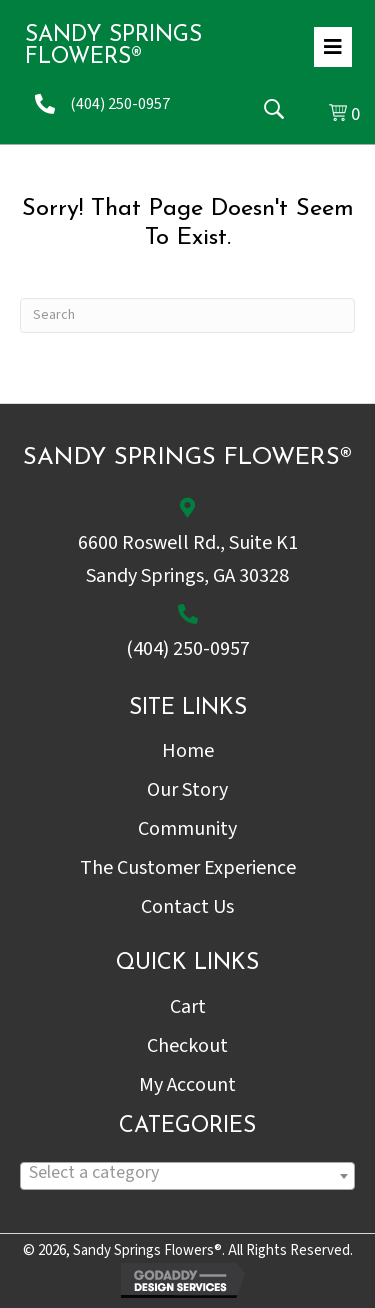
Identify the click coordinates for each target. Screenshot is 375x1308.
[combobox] (187, 1176)
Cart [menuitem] (188, 1007)
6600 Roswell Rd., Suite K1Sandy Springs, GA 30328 (188, 559)
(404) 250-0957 (120, 104)
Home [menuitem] (188, 751)
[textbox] (187, 1172)
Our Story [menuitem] (187, 790)
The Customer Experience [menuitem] (188, 868)
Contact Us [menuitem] (187, 907)
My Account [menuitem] (187, 1085)
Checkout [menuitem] (187, 1046)
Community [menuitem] (187, 829)
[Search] (187, 315)
